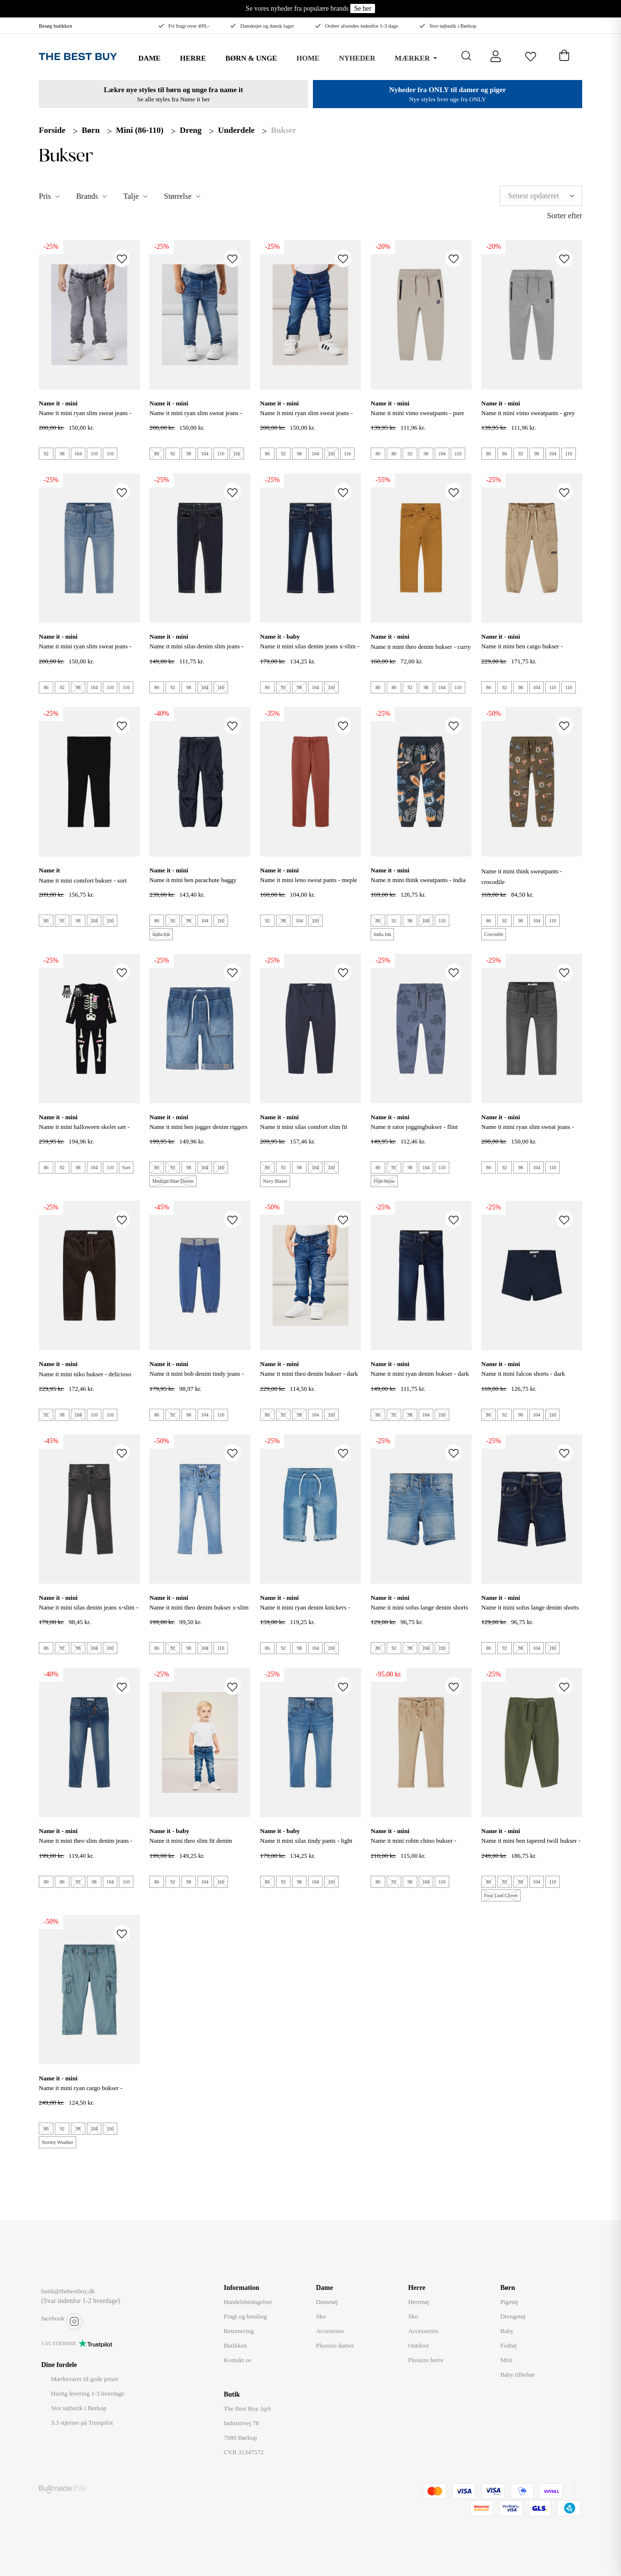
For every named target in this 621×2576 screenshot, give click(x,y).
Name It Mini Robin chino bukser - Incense (414, 1846)
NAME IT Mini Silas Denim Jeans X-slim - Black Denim (88, 1613)
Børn (91, 130)
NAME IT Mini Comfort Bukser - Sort (83, 880)
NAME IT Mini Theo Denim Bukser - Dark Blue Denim (309, 1379)
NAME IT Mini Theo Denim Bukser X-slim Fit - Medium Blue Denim (198, 1613)
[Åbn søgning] (467, 55)
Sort (126, 1167)
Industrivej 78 (241, 2423)
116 (110, 453)
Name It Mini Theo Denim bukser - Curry (421, 646)
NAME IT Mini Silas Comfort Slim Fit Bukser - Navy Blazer (303, 1132)
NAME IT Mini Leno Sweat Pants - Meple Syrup (308, 885)
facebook (53, 2318)
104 (78, 453)
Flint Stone (384, 1181)
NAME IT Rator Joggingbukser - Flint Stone (414, 1132)
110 (94, 453)
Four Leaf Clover (501, 1895)
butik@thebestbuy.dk (68, 2291)
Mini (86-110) (139, 130)
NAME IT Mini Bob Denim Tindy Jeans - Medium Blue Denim (196, 1379)
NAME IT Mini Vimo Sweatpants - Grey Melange (528, 418)
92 (46, 453)
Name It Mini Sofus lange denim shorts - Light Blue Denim (419, 1613)
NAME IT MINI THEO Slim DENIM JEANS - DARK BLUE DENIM (85, 1846)
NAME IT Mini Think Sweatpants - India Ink (418, 885)
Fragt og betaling (245, 2316)
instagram (74, 2321)
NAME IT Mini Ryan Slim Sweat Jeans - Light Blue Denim (85, 651)
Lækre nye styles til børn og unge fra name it (173, 90)
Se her (362, 8)
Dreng (191, 130)
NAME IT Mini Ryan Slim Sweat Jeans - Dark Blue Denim (306, 418)
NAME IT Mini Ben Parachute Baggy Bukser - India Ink (192, 885)
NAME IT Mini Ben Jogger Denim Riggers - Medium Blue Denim (198, 1132)
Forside (52, 130)
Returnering (239, 2330)
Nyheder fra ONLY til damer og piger (447, 90)
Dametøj (327, 2301)
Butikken (235, 2345)
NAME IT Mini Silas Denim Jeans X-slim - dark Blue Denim (310, 651)
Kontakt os (237, 2360)
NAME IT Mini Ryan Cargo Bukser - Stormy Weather (80, 2093)
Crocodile (493, 934)
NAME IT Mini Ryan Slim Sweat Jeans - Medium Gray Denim (527, 1132)
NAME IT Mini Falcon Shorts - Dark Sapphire (523, 1379)
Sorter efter (564, 215)
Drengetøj (512, 2316)
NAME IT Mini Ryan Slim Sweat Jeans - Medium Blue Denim (195, 418)
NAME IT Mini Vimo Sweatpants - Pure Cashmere (417, 418)
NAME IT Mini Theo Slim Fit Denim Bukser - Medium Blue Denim (190, 1846)
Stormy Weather (57, 2142)
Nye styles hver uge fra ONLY (447, 99)
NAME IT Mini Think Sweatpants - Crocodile (521, 877)
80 (378, 453)
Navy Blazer (275, 1181)
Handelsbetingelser (248, 2301)
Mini (506, 2360)
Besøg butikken (55, 26)
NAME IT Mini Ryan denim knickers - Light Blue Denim (305, 1613)
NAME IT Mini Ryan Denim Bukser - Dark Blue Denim (420, 1379)
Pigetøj (509, 2301)
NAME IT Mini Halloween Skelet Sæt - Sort (84, 1132)
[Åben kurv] (564, 53)
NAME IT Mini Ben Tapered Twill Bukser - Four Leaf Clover (531, 1846)
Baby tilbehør (517, 2374)
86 (156, 453)
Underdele (236, 130)
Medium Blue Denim (173, 1181)
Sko (321, 2316)
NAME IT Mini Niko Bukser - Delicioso (85, 1374)
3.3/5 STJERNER (58, 2343)
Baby (506, 2330)
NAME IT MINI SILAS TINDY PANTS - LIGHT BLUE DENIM (306, 1846)
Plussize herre (425, 2360)
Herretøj (418, 2301)
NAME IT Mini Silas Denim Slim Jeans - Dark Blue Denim (196, 651)
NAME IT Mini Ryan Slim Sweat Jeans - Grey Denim (85, 418)
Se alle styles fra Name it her (173, 99)
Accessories (423, 2330)
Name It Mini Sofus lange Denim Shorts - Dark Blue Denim (530, 1613)
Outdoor (418, 2345)
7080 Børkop (240, 2437)
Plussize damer (335, 2345)
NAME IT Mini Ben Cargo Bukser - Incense (522, 651)
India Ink (161, 934)
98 (62, 453)
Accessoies (330, 2330)
